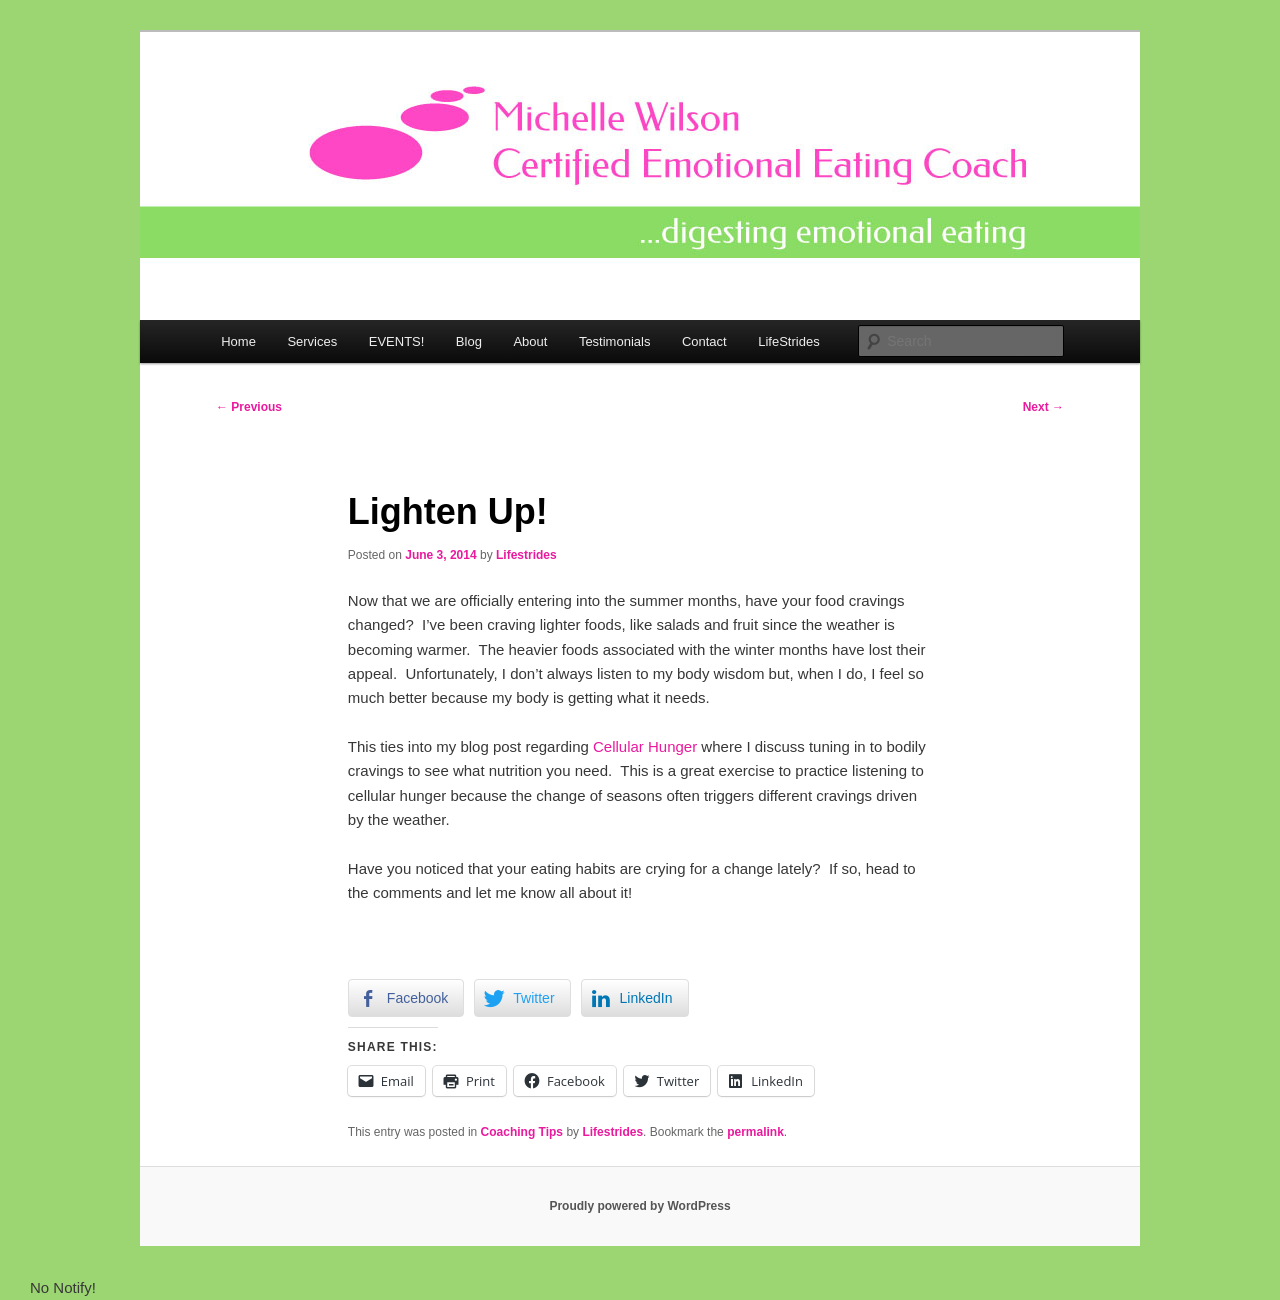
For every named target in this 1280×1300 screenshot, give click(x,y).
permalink (755, 1132)
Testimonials (615, 341)
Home (238, 341)
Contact (704, 341)
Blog (469, 341)
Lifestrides (526, 555)
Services (312, 341)
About (530, 341)
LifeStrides (788, 341)
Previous (249, 407)
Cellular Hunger (645, 746)
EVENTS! (397, 341)
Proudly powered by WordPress (639, 1206)
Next (1043, 407)
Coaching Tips (522, 1132)
